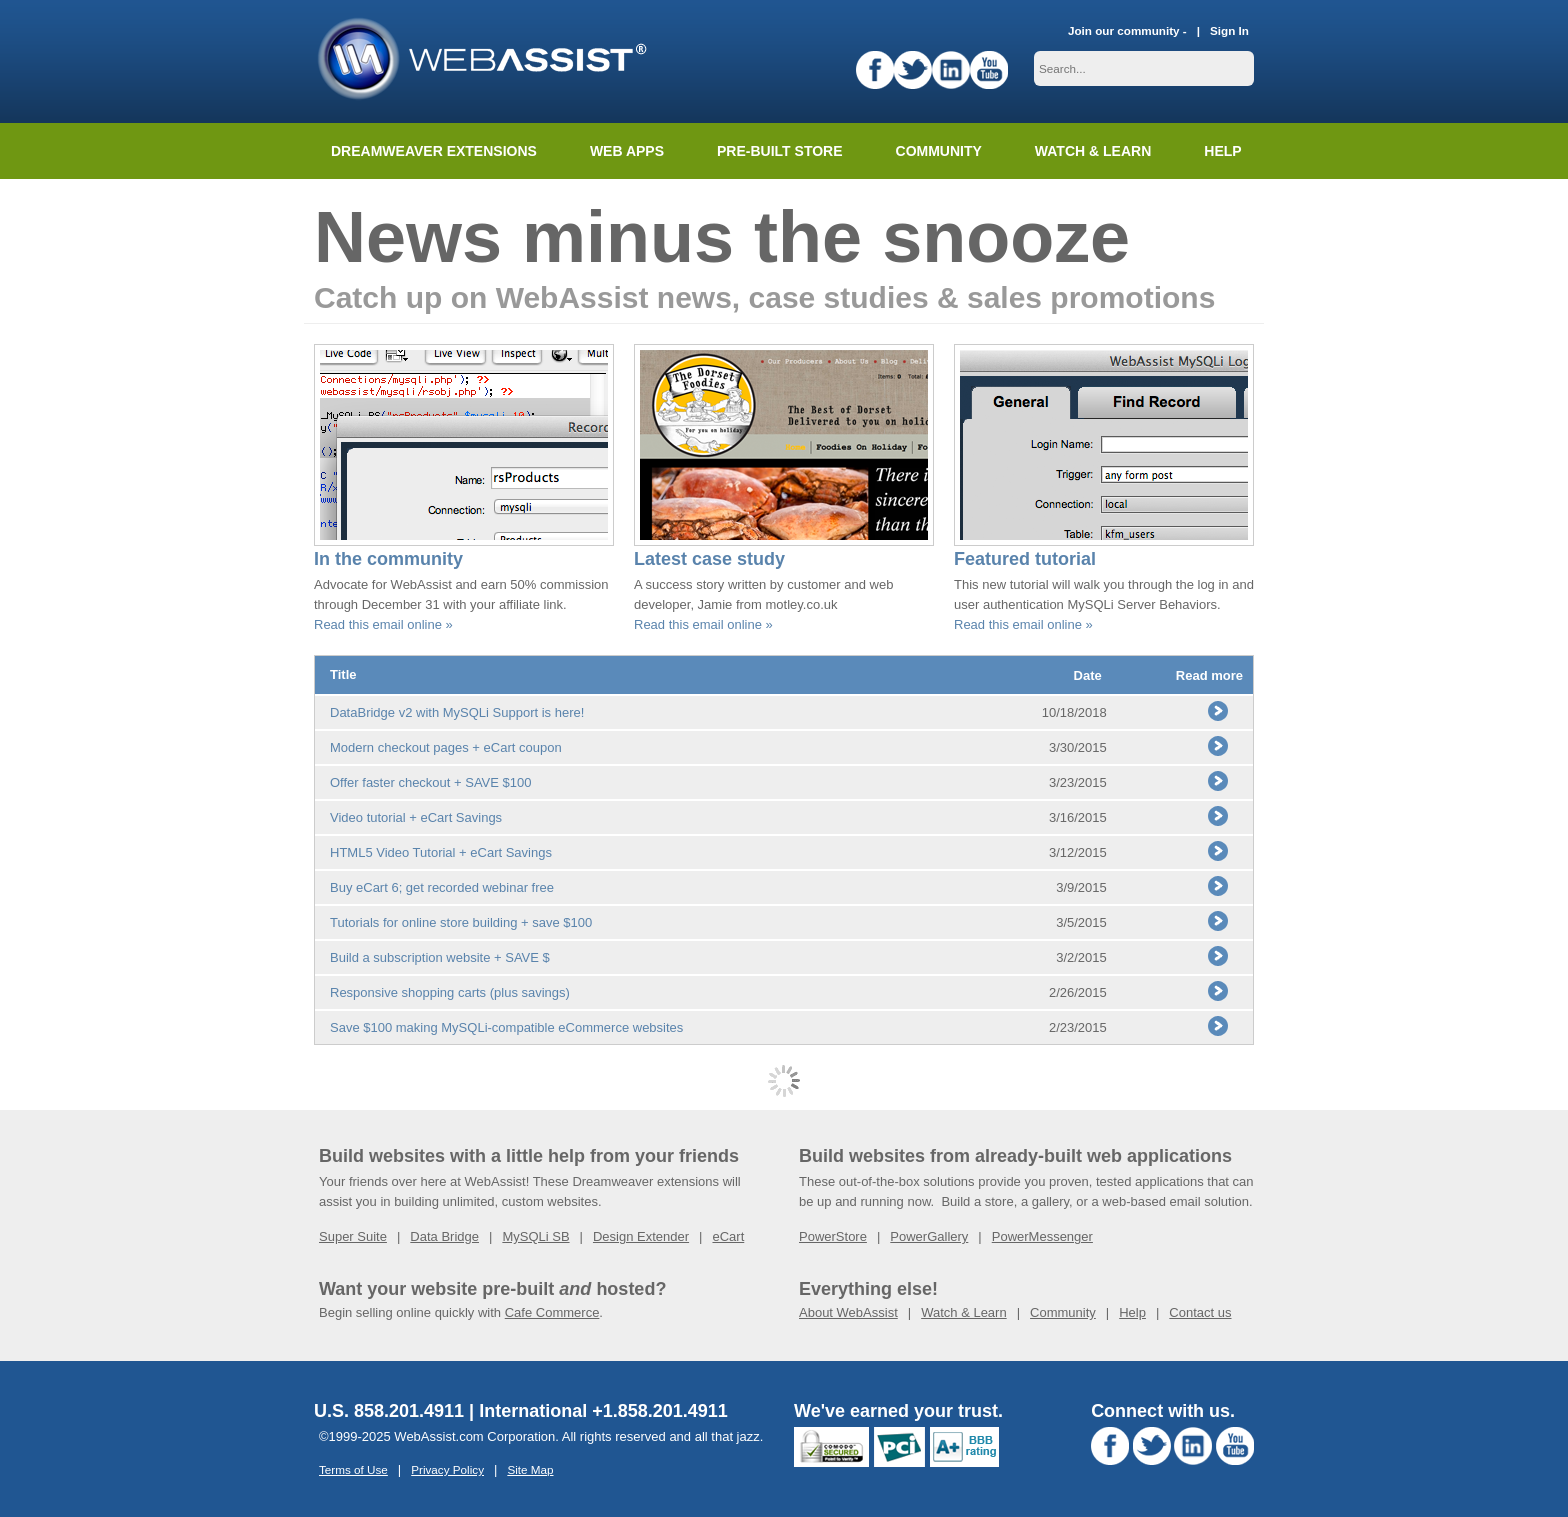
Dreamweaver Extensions (434, 151)
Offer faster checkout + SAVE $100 (431, 782)
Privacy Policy (447, 1469)
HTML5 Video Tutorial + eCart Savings (441, 852)
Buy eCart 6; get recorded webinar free (442, 887)
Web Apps (627, 151)
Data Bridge (444, 1236)
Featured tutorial (1025, 559)
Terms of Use (353, 1469)
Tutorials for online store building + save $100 (461, 922)
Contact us (1200, 1312)
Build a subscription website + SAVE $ (440, 957)
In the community (388, 559)
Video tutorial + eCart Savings (416, 817)
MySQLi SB (535, 1236)
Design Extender (641, 1236)
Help (1132, 1312)
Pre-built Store (780, 151)
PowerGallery (929, 1236)
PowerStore (833, 1236)
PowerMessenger (1042, 1236)
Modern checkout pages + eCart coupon (446, 747)
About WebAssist (848, 1312)
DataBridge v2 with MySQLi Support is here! (457, 712)
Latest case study (709, 559)
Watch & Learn (1093, 151)
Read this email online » (383, 624)
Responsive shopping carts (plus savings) (450, 992)
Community (939, 151)
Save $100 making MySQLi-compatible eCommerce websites (506, 1027)
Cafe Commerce (552, 1312)
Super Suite (353, 1236)
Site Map (530, 1469)
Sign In (1229, 30)
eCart (728, 1236)
